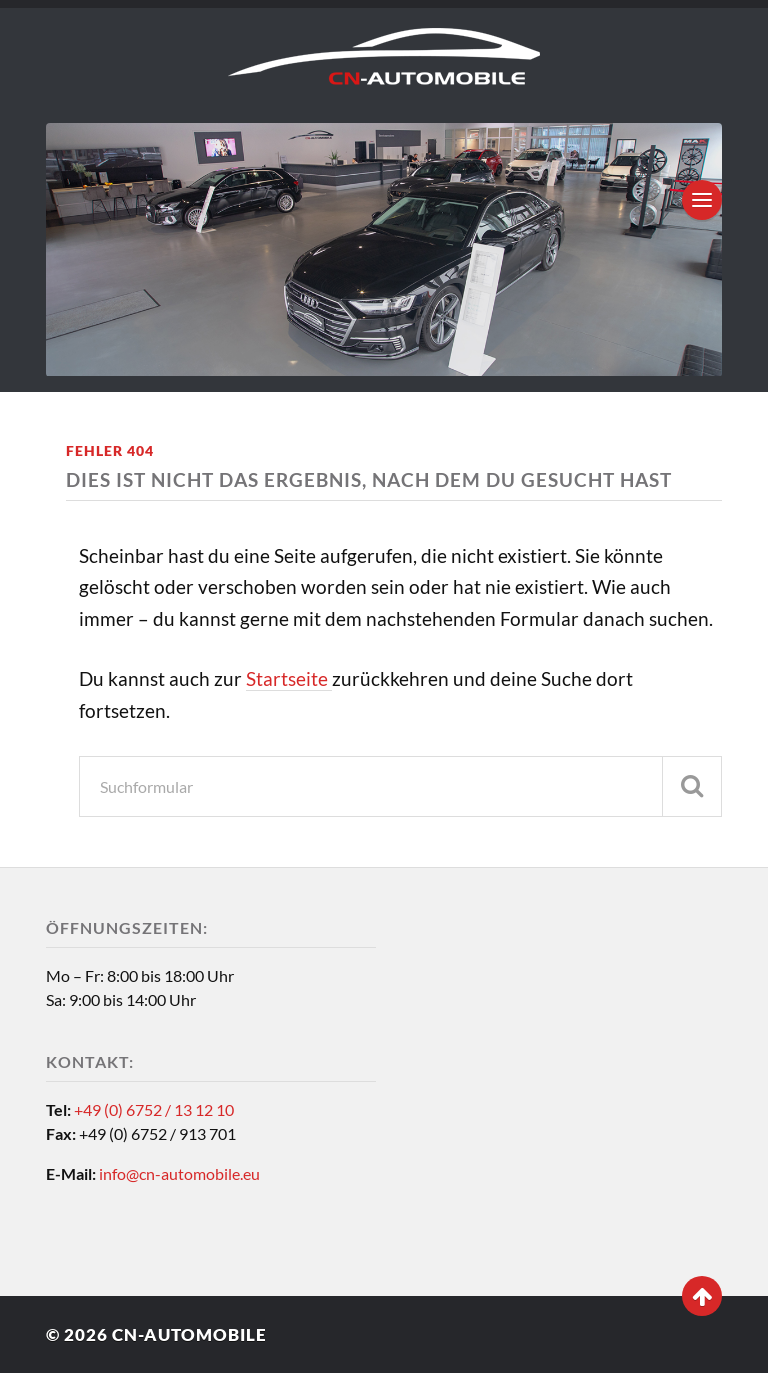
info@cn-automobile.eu (179, 1173)
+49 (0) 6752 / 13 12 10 (154, 1109)
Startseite (289, 679)
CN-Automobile (189, 1334)
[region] (384, 250)
